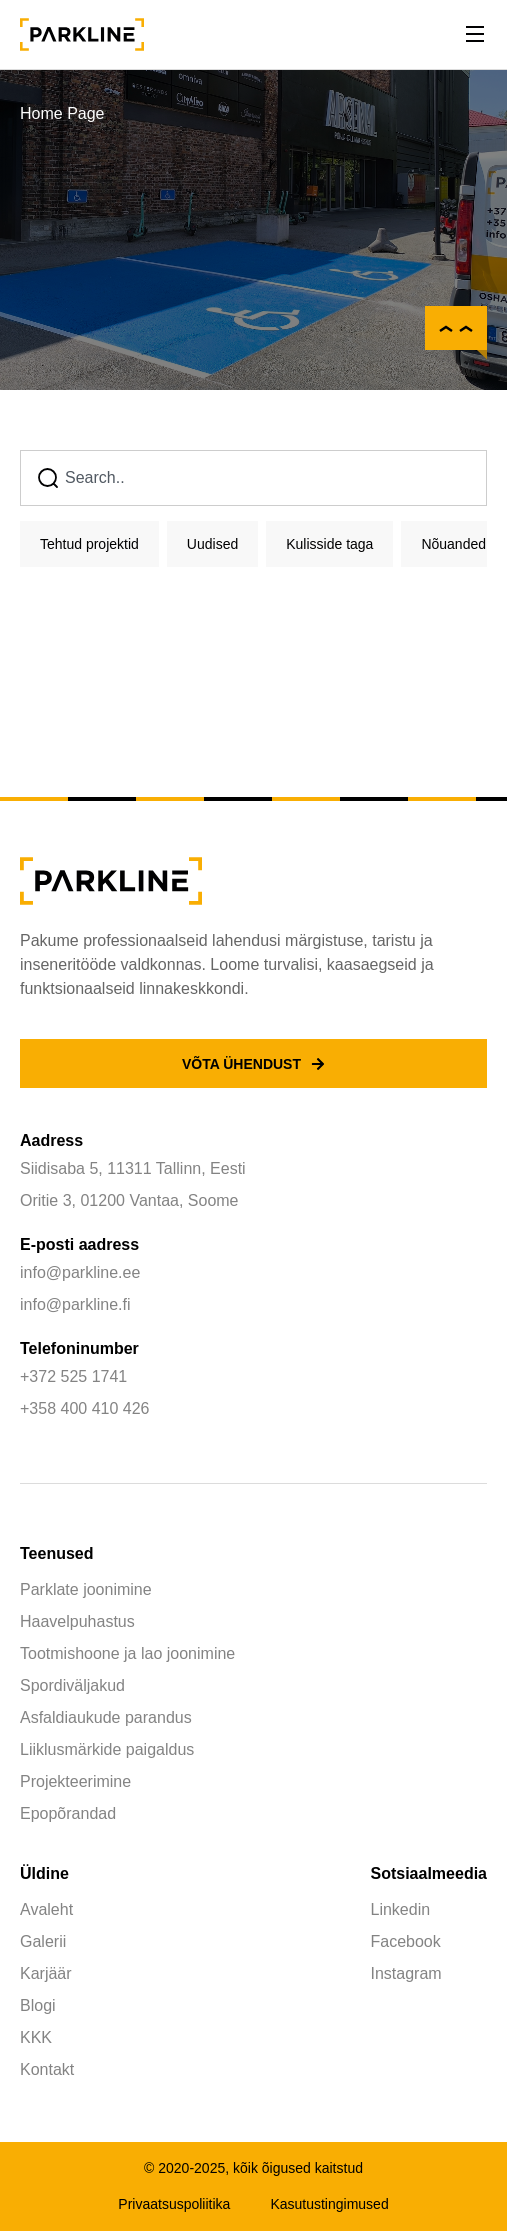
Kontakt (47, 2069)
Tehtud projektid (89, 544)
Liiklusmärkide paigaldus (107, 1749)
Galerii (43, 1941)
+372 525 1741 (73, 1376)
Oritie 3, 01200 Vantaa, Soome (129, 1200)
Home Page (62, 113)
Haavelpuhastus (77, 1621)
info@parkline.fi (75, 1304)
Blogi (38, 2005)
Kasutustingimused (329, 2204)
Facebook (406, 1941)
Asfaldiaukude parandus (106, 1717)
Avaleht (46, 1909)
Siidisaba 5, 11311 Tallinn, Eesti (133, 1168)
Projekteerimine (75, 1781)
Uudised (212, 544)
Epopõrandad (68, 1813)
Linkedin (401, 1909)
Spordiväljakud (72, 1685)
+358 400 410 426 (84, 1408)
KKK (36, 2037)
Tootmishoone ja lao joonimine (127, 1653)
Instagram (406, 1973)
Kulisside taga (329, 544)
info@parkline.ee (80, 1272)
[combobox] (253, 478)
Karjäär (46, 1973)
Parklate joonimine (86, 1589)
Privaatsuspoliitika (174, 2204)
